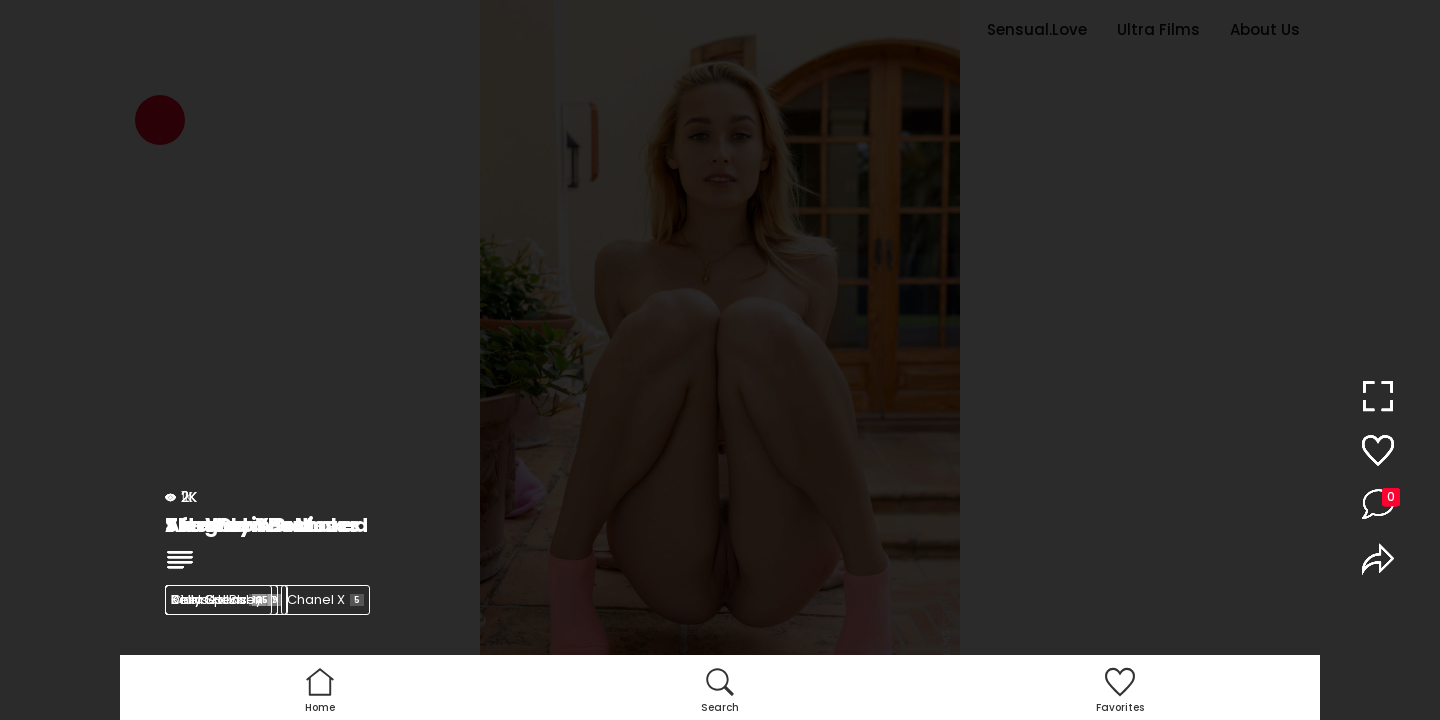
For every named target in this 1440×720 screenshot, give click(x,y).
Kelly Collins (221, 599)
